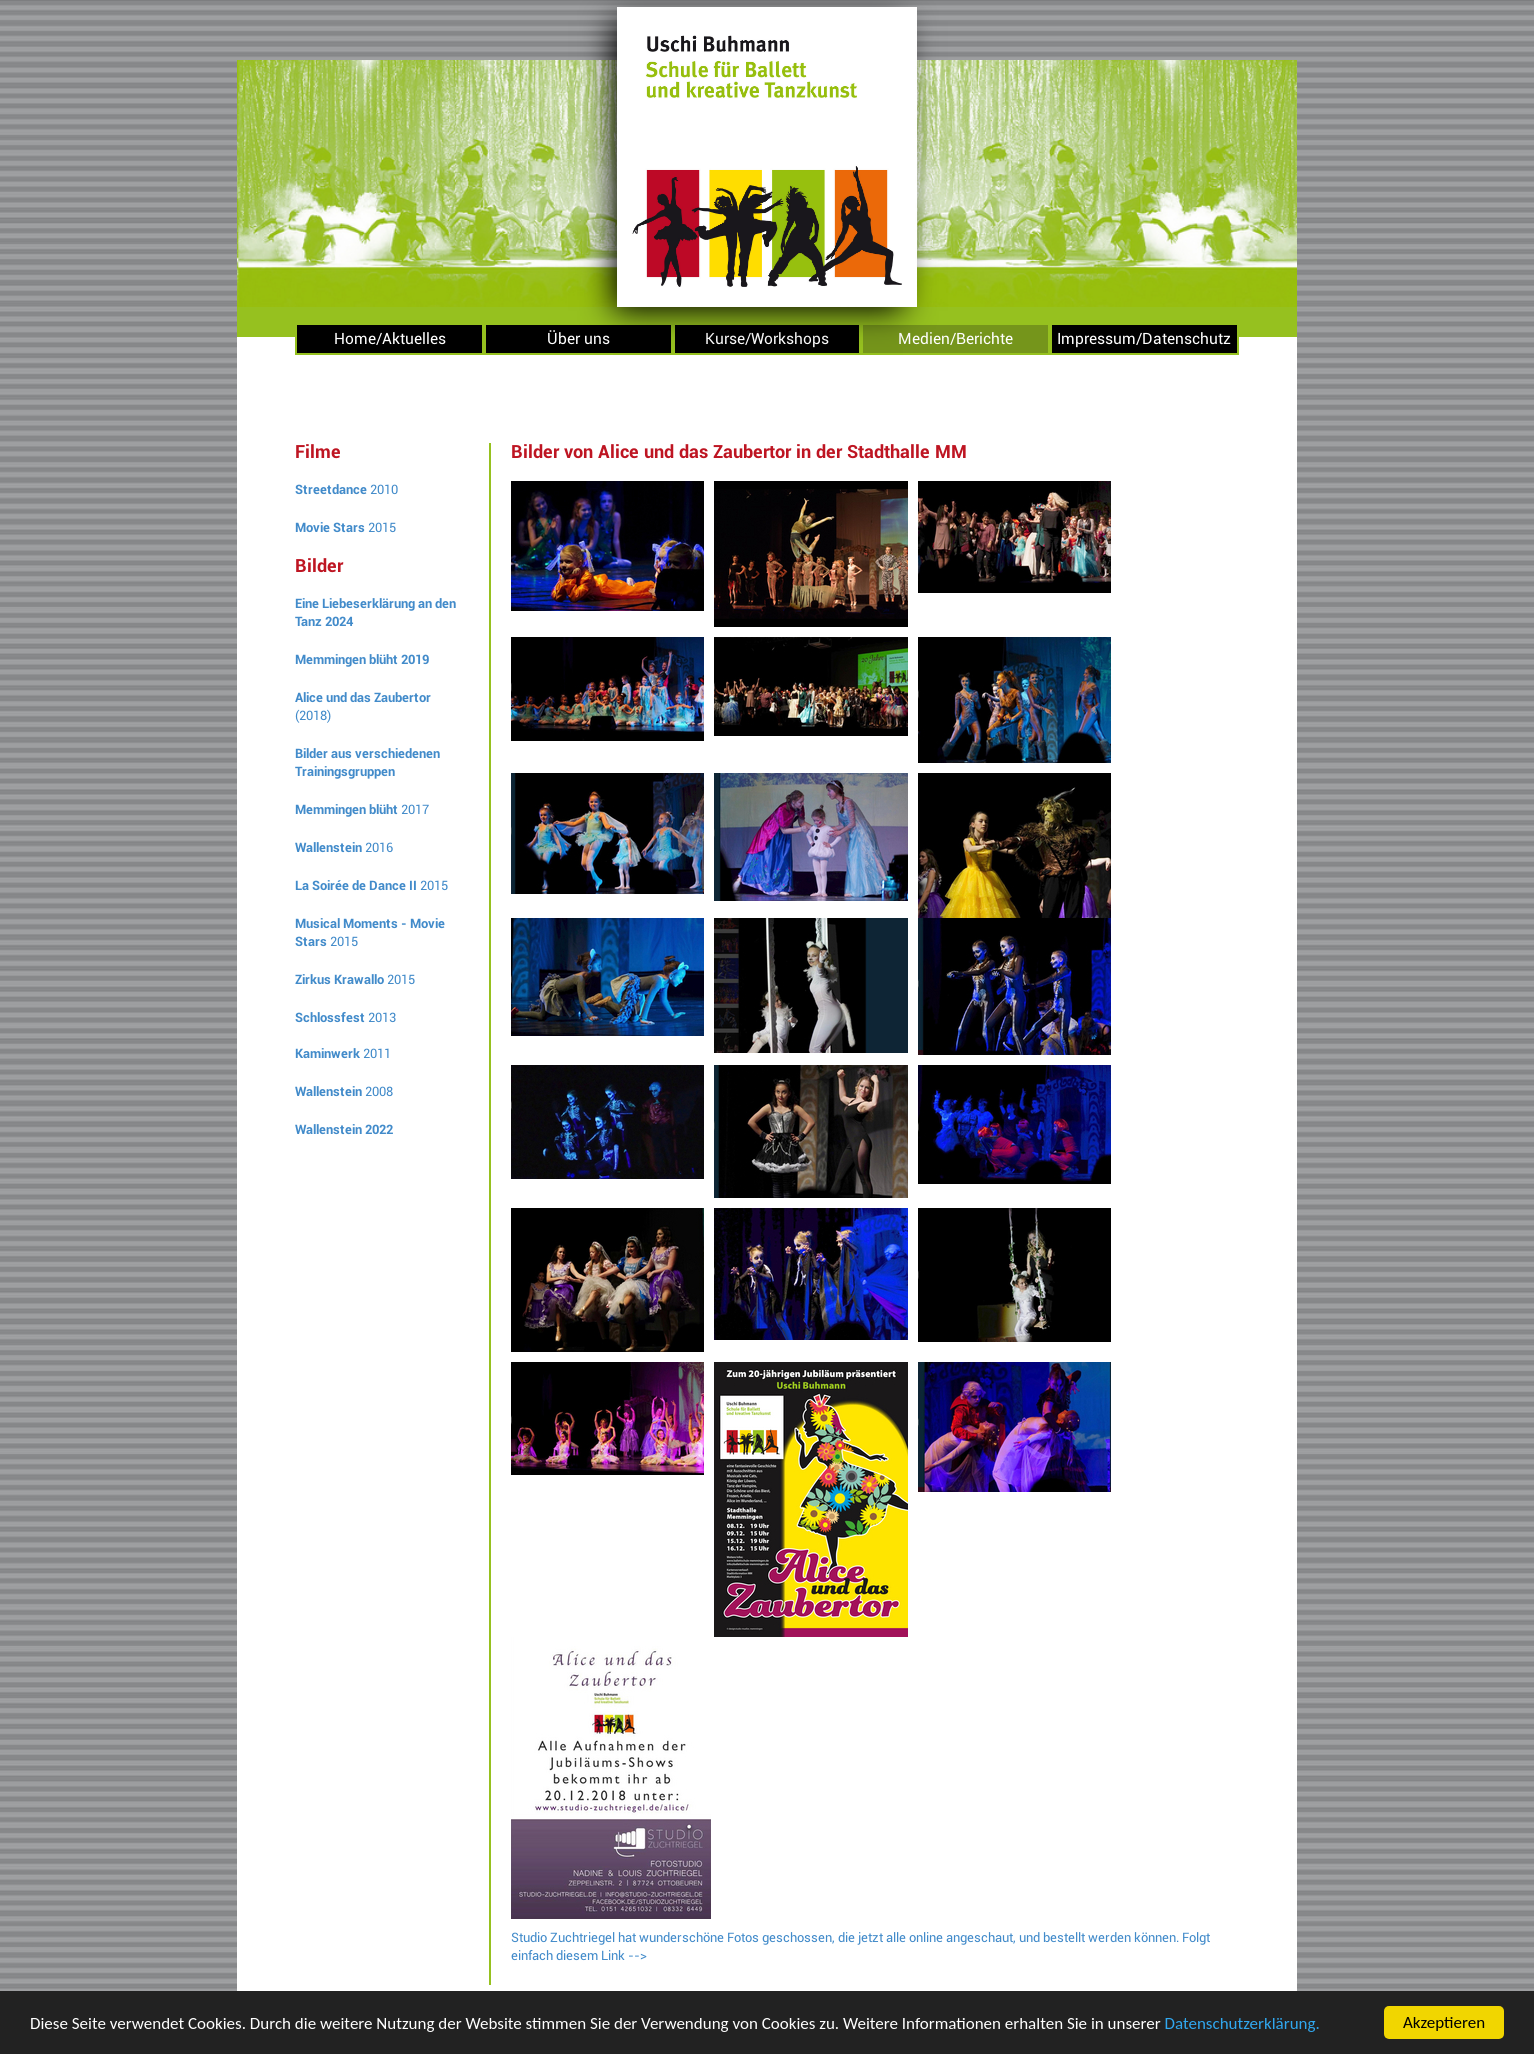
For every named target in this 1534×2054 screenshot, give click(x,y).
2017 (362, 809)
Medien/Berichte (955, 339)
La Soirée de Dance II (356, 885)
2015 (345, 527)
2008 (344, 1091)
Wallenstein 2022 (344, 1129)
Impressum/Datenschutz (1144, 339)
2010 (346, 489)
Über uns (578, 339)
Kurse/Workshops (767, 339)
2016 (344, 847)
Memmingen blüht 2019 (362, 659)
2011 (343, 1053)
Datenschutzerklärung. (1242, 2025)
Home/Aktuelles (390, 339)
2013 (345, 1017)
